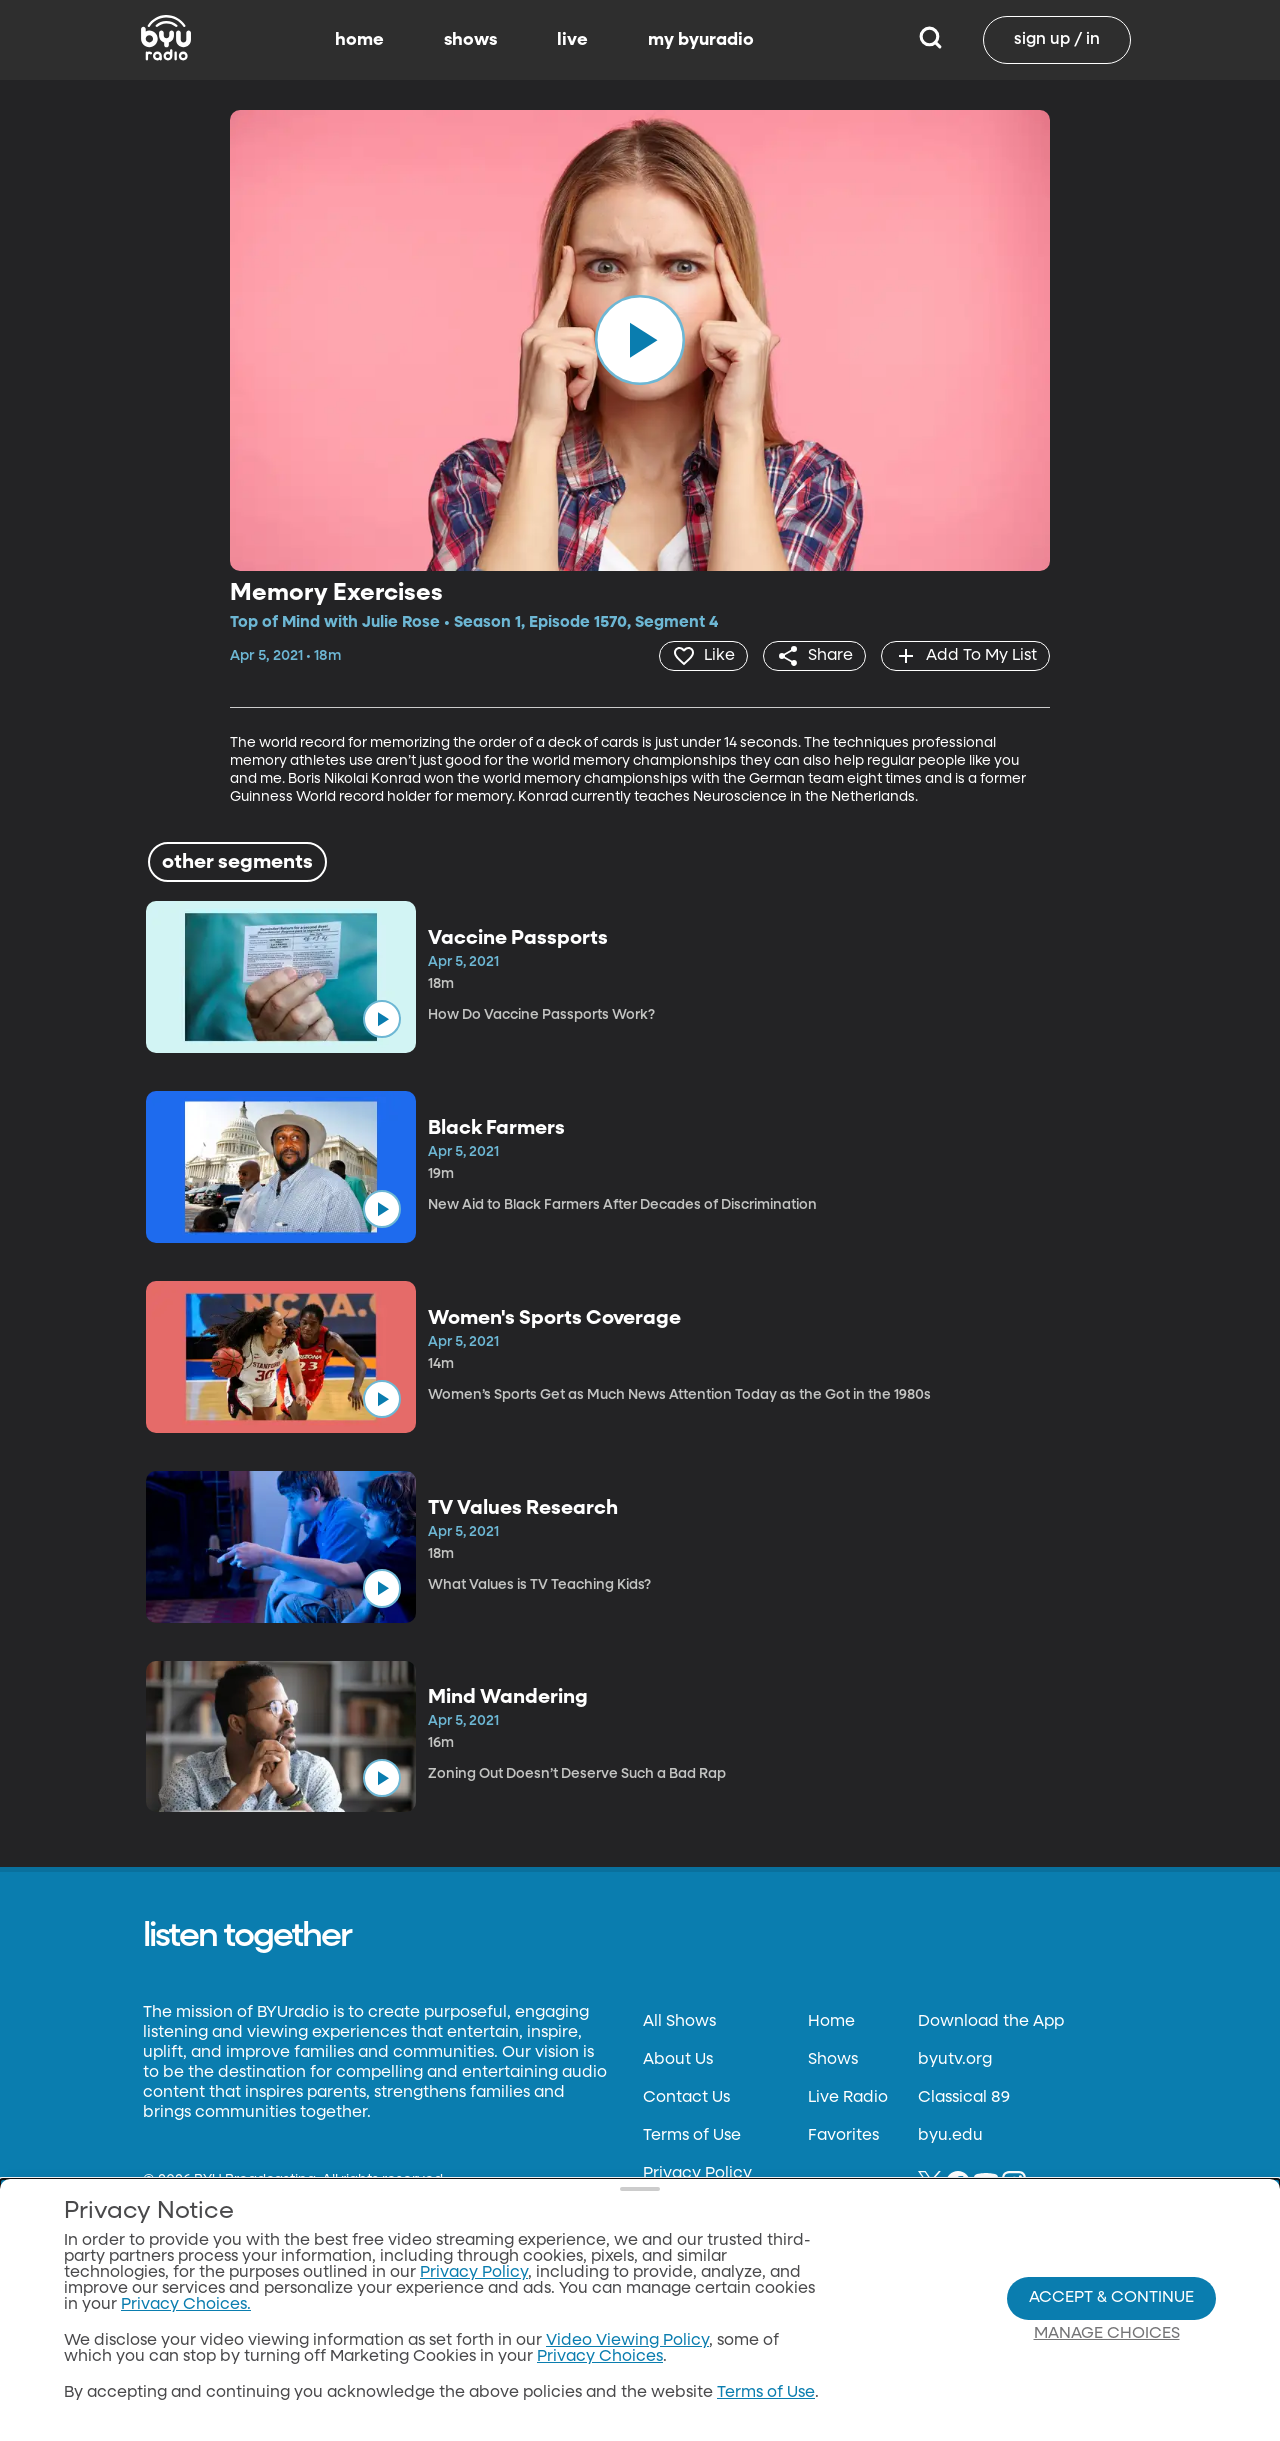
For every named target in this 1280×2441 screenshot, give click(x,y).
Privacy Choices (600, 2357)
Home (831, 2022)
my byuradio (701, 40)
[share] (814, 656)
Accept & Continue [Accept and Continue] (1111, 2298)
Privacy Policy (697, 2174)
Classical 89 (964, 2098)
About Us (678, 2060)
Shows (833, 2060)
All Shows (679, 2022)
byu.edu (950, 2136)
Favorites (843, 2136)
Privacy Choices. (186, 2305)
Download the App (991, 2022)
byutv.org (955, 2060)
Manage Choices (1107, 2334)
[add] (965, 656)
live (572, 40)
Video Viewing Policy (627, 2341)
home (359, 40)
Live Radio (848, 2098)
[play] (640, 340)
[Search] (930, 40)
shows (470, 40)
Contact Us (686, 2098)
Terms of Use (692, 2136)
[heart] (703, 656)
